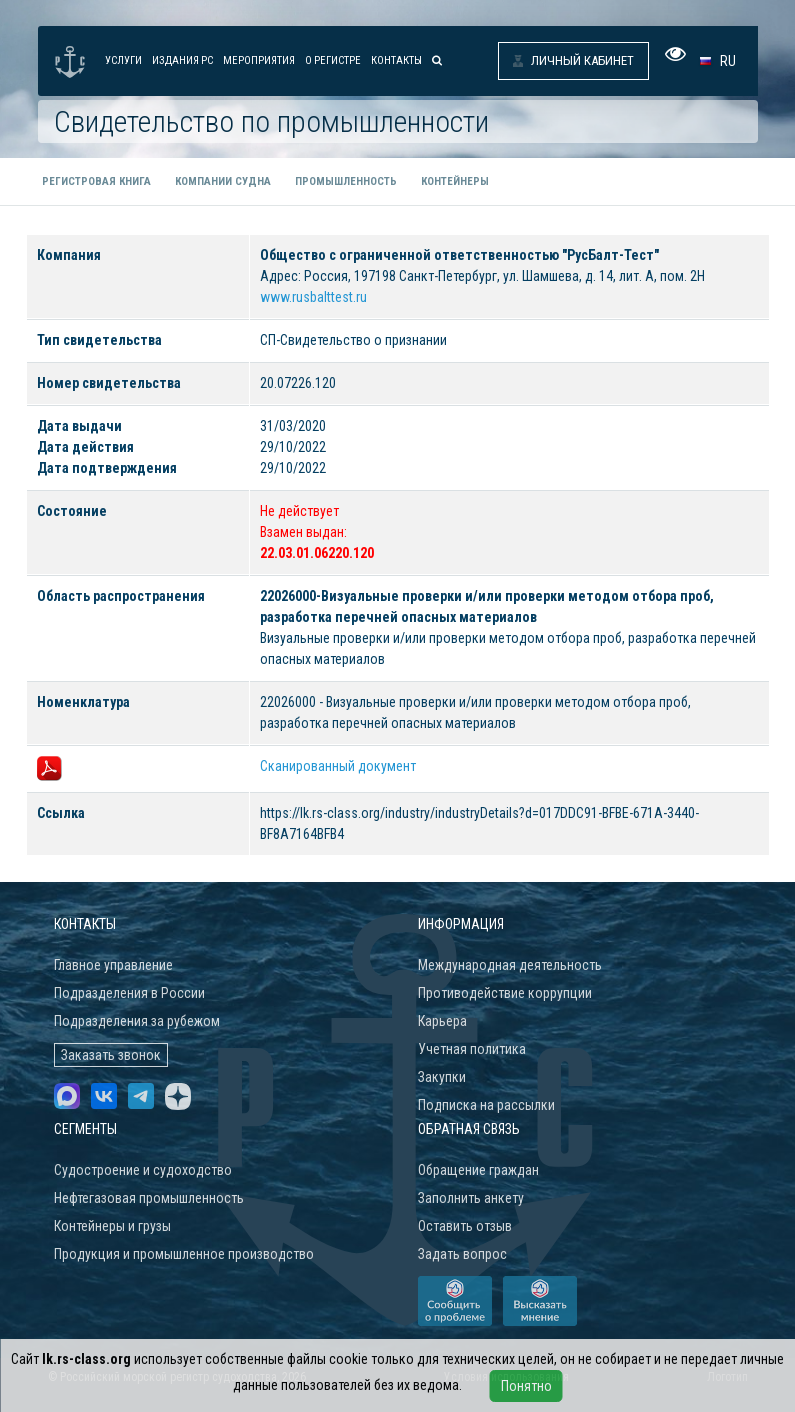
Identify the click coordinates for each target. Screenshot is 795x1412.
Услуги (123, 60)
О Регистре (333, 60)
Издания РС (182, 60)
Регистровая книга (96, 181)
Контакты (396, 60)
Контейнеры (455, 181)
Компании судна (223, 181)
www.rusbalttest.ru (313, 297)
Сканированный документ (338, 766)
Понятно (526, 1386)
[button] (722, 61)
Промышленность (346, 181)
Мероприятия (259, 60)
